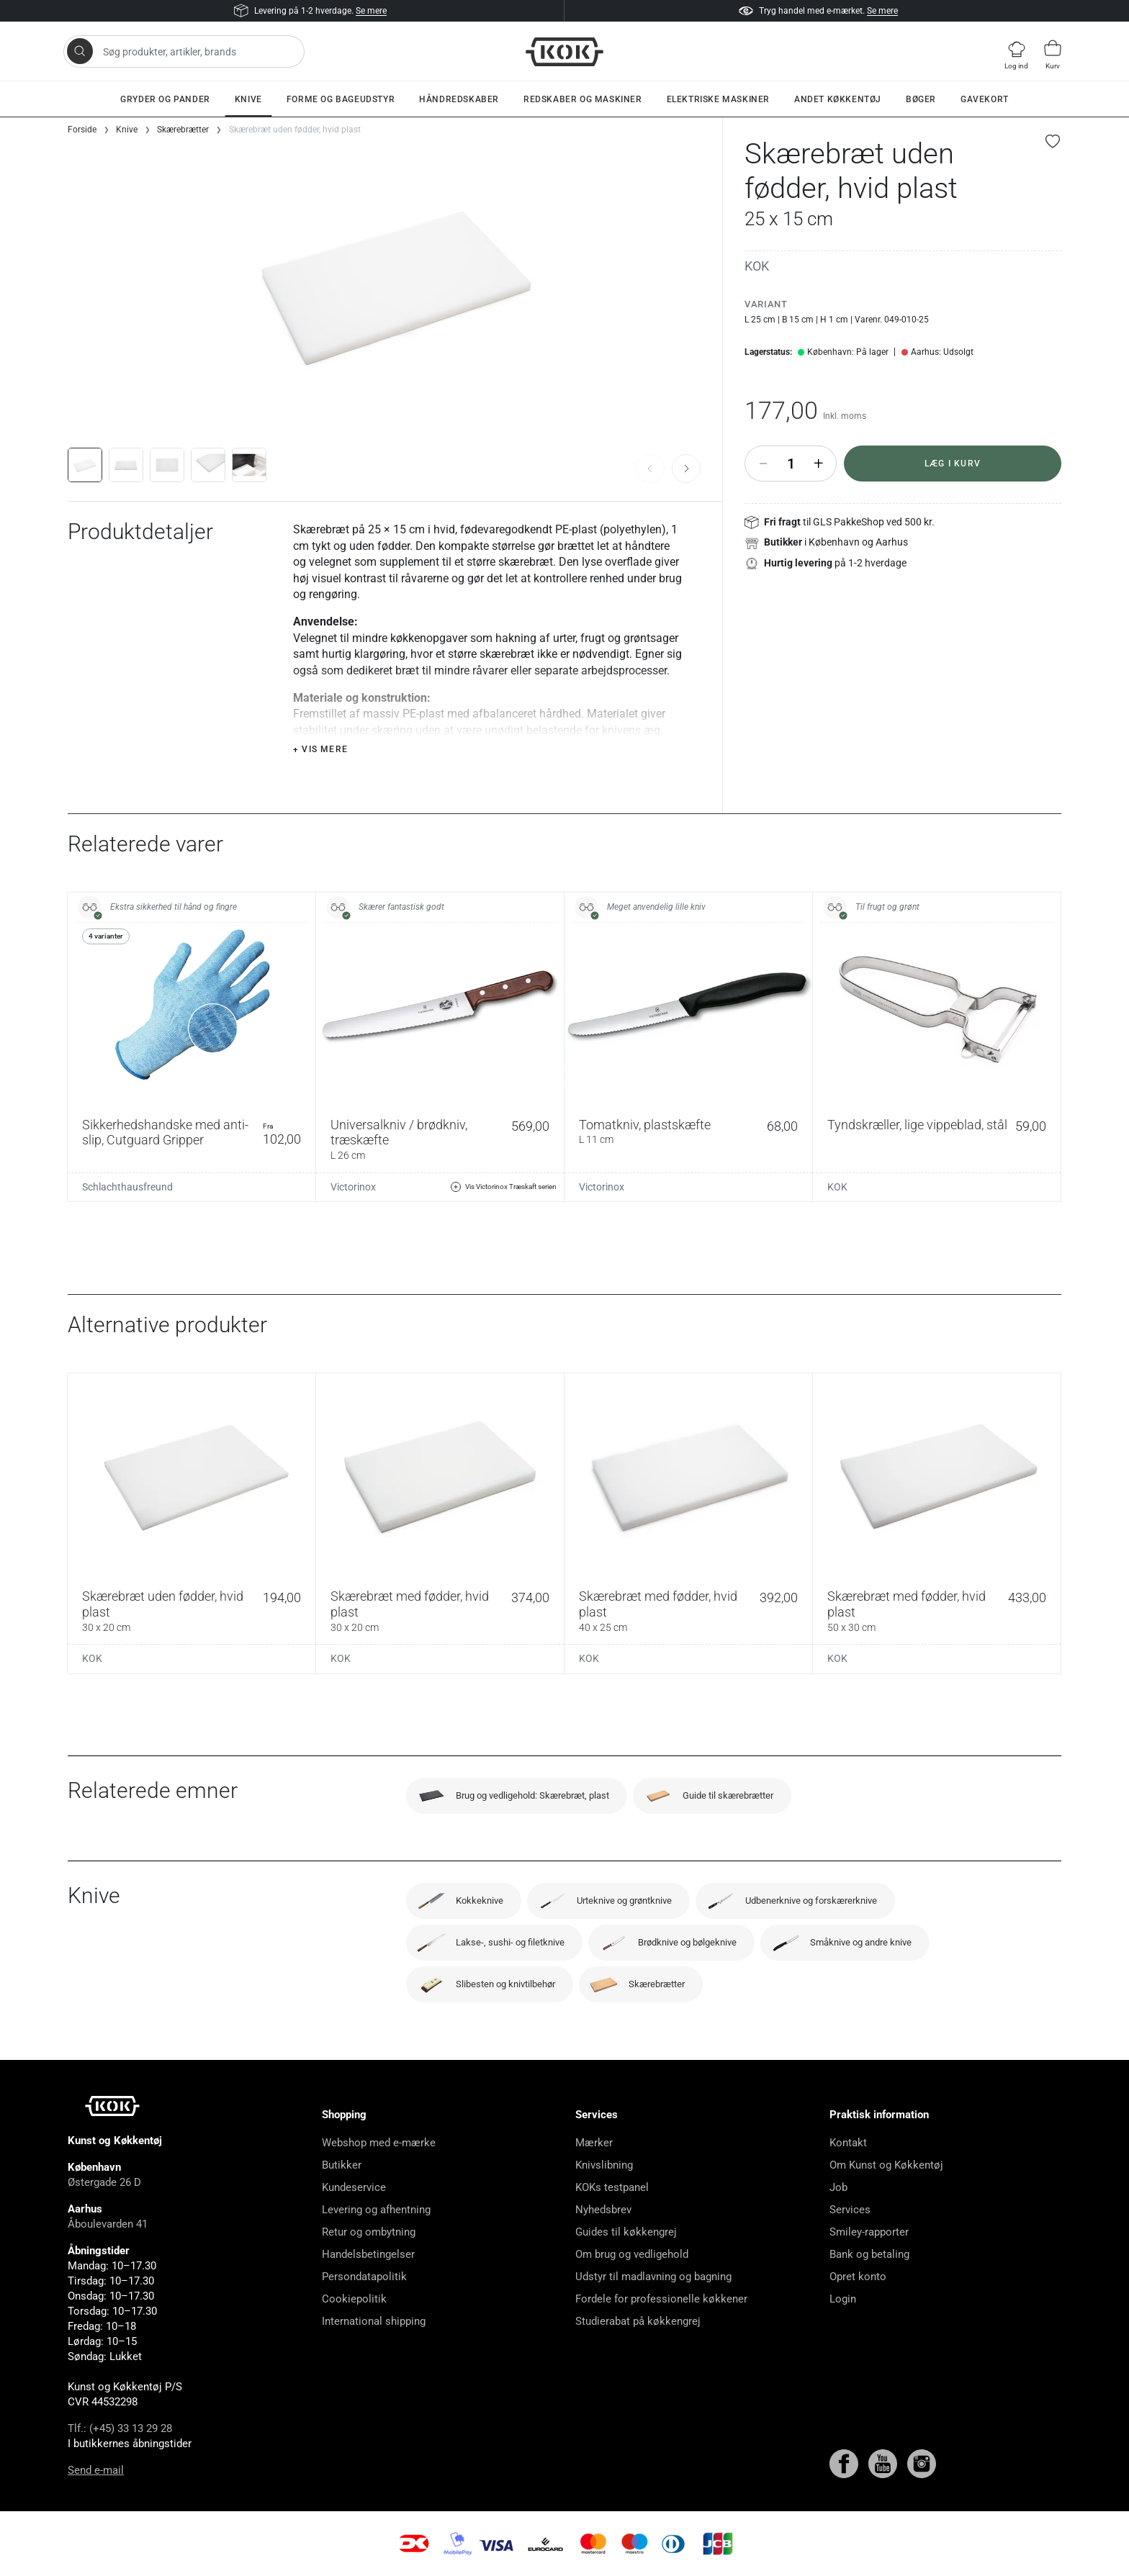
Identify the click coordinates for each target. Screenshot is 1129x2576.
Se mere (371, 11)
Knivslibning (604, 2165)
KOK (757, 266)
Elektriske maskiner (718, 99)
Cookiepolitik (354, 2298)
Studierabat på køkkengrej (638, 2321)
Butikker (341, 2165)
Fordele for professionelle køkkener (661, 2298)
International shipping (374, 2321)
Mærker (594, 2142)
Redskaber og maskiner (582, 99)
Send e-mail (96, 2470)
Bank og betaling (869, 2254)
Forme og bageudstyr (341, 99)
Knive (248, 99)
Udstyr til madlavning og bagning (653, 2276)
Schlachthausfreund (127, 1187)
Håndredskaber (459, 99)
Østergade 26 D (104, 2182)
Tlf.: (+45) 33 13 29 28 (120, 2428)
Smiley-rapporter (869, 2231)
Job (838, 2187)
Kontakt (848, 2142)
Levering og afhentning (376, 2209)
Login (842, 2298)
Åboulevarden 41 (108, 2224)
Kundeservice (354, 2187)
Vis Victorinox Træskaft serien (503, 1187)
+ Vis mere (320, 749)
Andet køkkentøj (837, 99)
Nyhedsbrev (603, 2209)
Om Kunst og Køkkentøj (886, 2165)
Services (850, 2209)
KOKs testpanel (612, 2187)
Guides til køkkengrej (626, 2231)
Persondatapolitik (364, 2276)
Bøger (921, 99)
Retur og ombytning (368, 2231)
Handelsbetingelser (368, 2254)
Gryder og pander (165, 99)
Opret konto (857, 2276)
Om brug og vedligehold (631, 2254)
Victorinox (353, 1187)
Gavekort (985, 99)
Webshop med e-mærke (379, 2142)
